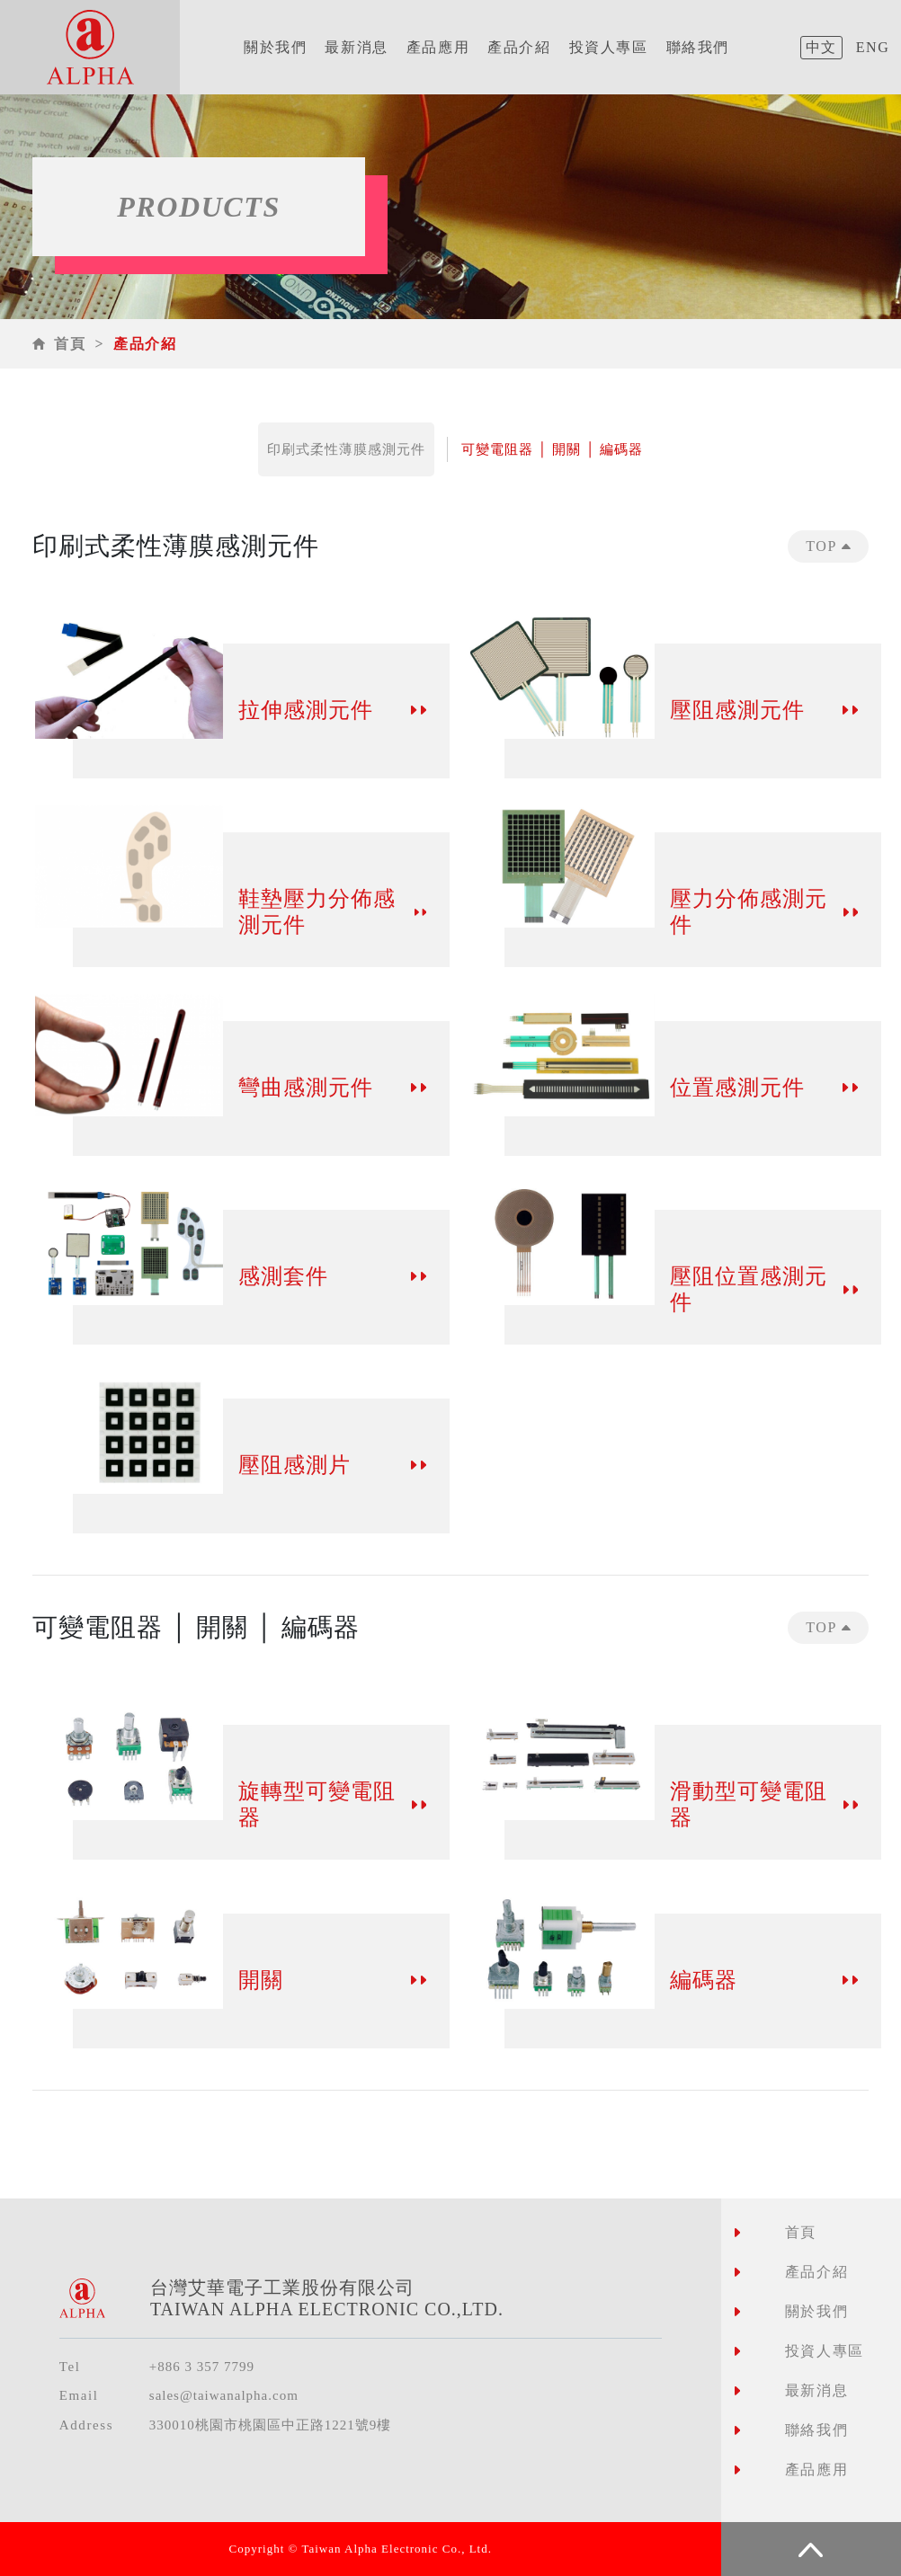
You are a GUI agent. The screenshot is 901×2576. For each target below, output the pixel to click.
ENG (873, 47)
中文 (821, 47)
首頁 (69, 343)
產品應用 (437, 47)
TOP (828, 546)
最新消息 (356, 47)
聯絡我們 (697, 47)
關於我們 (275, 47)
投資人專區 (608, 47)
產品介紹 (518, 47)
